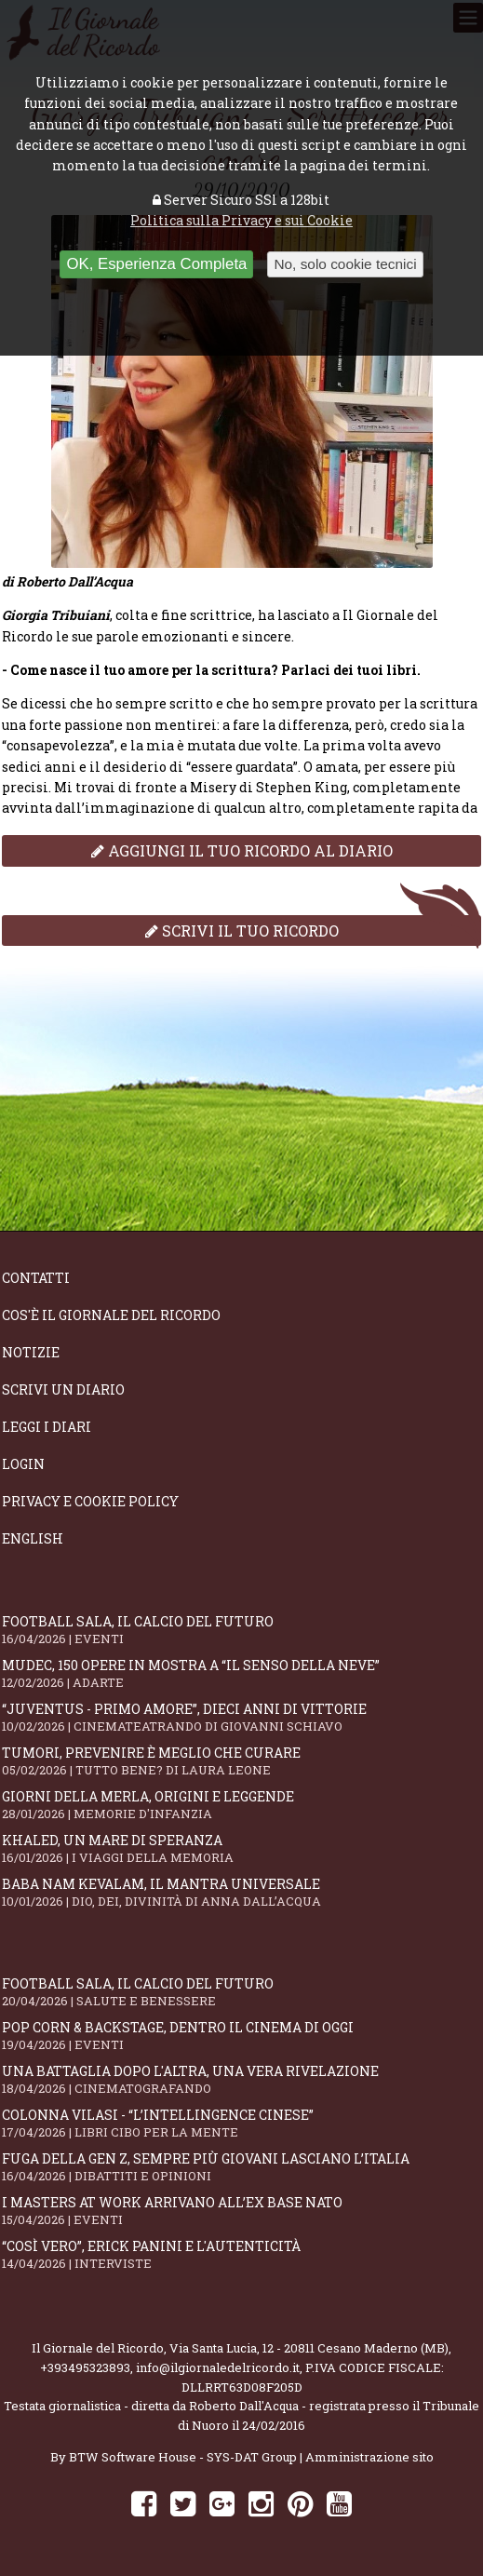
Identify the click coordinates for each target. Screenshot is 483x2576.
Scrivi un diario (63, 1389)
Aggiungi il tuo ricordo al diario (242, 850)
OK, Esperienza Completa (156, 264)
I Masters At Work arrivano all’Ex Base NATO (241, 2210)
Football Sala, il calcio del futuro (241, 1629)
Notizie (31, 1352)
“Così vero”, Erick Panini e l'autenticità (241, 2254)
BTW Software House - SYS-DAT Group (183, 2456)
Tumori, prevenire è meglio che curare (241, 1761)
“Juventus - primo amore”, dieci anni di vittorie (241, 1717)
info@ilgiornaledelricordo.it (218, 2367)
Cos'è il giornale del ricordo (111, 1315)
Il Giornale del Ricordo (98, 2348)
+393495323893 (85, 2367)
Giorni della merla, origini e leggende (241, 1804)
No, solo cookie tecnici (345, 264)
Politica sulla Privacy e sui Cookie (241, 220)
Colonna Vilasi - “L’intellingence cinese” (241, 2123)
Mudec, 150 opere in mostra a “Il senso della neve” (241, 1673)
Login (23, 1464)
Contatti (36, 1278)
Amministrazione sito (369, 2456)
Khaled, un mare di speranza (241, 1848)
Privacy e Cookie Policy (90, 1501)
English (32, 1538)
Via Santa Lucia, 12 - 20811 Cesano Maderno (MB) (309, 2348)
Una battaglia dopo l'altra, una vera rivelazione (241, 2079)
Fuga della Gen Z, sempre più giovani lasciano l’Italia (241, 2167)
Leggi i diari (46, 1427)
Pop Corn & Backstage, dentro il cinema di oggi (241, 2035)
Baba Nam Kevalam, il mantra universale (241, 1892)
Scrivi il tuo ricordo (242, 930)
